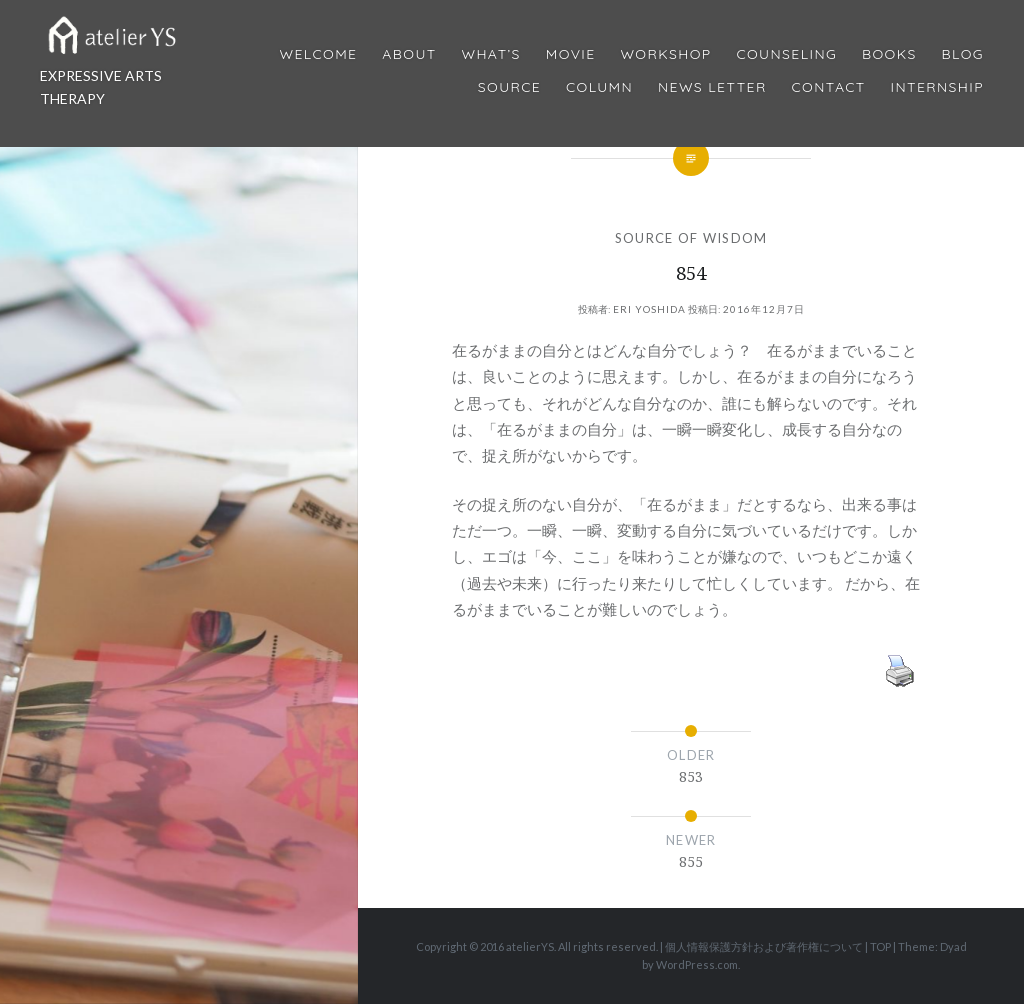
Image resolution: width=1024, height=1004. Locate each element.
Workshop (665, 54)
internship (937, 87)
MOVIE (571, 54)
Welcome (318, 54)
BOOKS (889, 54)
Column (599, 87)
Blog (963, 54)
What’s (490, 54)
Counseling (786, 54)
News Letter (712, 87)
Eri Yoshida (649, 309)
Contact (829, 87)
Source (509, 87)
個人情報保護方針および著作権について (764, 946)
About (409, 54)
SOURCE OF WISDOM (691, 238)
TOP (880, 946)
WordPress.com (697, 964)
